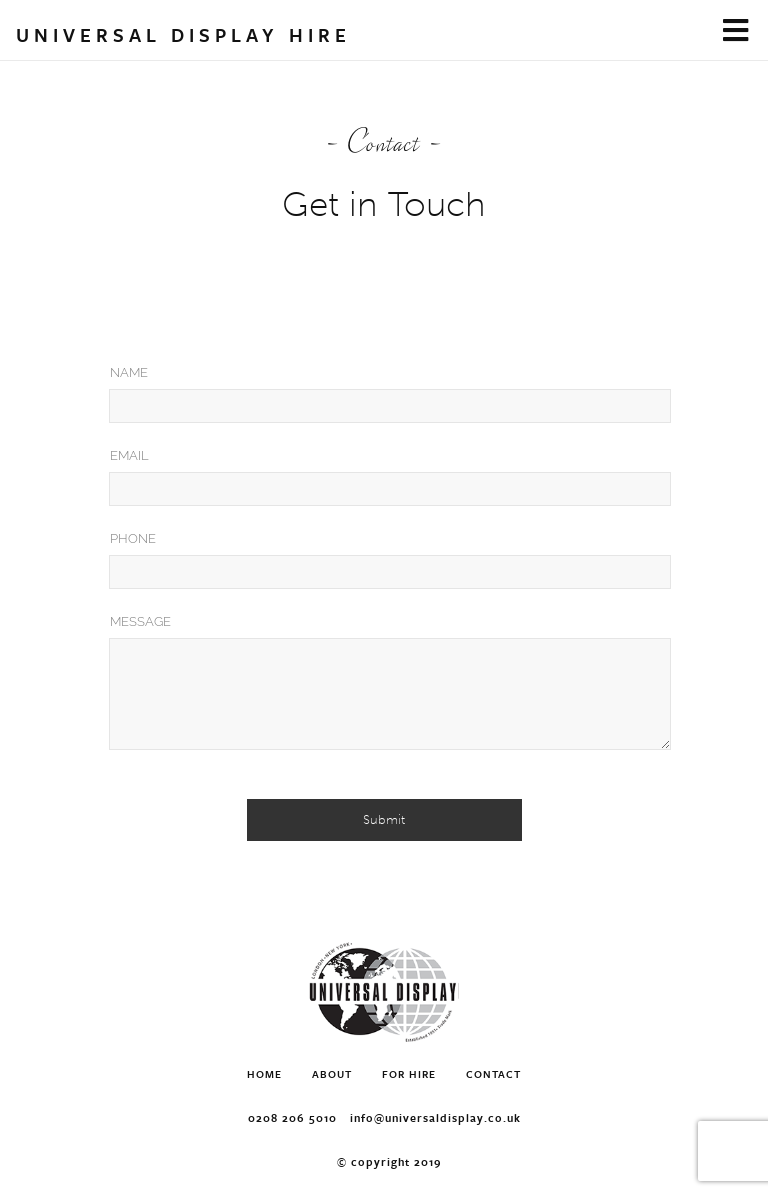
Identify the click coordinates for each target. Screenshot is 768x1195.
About (332, 1074)
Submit (384, 819)
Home (264, 1074)
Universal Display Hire (183, 34)
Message (140, 621)
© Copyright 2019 (389, 1161)
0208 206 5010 (292, 1117)
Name (129, 372)
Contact (493, 1074)
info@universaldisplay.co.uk (435, 1117)
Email (129, 455)
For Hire (409, 1074)
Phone (133, 538)
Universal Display (384, 992)
